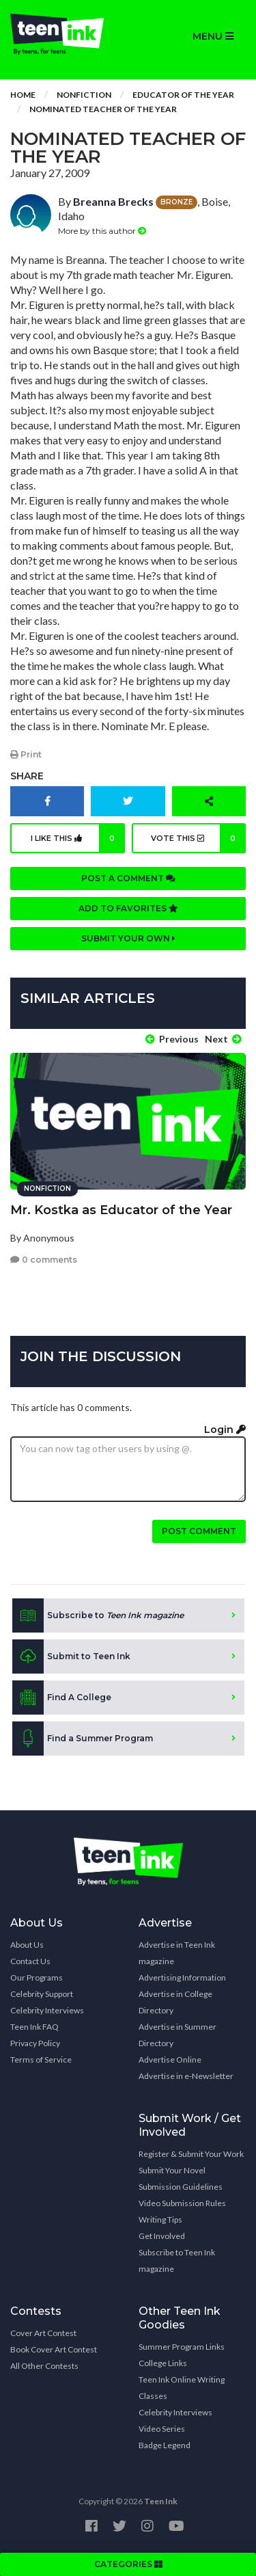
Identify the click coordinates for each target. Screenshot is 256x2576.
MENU (213, 36)
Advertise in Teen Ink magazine (177, 1953)
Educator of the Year (183, 95)
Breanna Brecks (113, 201)
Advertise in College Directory (175, 2002)
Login (225, 1429)
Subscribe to (98, 1615)
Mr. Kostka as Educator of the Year (121, 1210)
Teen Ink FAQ (34, 2027)
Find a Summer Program (82, 1738)
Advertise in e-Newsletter (186, 2076)
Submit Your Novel (172, 2170)
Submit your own (128, 938)
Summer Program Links (182, 2347)
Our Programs (36, 1977)
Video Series (162, 2429)
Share (27, 776)
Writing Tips (160, 2219)
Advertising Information (182, 1977)
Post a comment (128, 878)
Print (26, 754)
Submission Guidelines (181, 2187)
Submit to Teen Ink (71, 1656)
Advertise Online (170, 2059)
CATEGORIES (128, 2564)
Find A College (61, 1697)
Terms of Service (41, 2059)
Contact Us (30, 1961)
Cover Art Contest (43, 2333)
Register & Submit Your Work (191, 2154)
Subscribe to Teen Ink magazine (177, 2260)
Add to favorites (128, 908)
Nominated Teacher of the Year (103, 109)
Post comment (199, 1531)
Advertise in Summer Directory (177, 2035)
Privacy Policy (35, 2043)
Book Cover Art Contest (53, 2349)
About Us (27, 1945)
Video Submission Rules (182, 2203)
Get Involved (162, 2236)
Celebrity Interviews (47, 2010)
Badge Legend (164, 2445)
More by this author (102, 231)
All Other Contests (44, 2366)
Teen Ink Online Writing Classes (182, 2387)
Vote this (198, 838)
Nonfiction (84, 95)
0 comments (43, 1260)
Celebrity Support (41, 1994)
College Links (163, 2363)
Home (22, 95)
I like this (78, 838)
